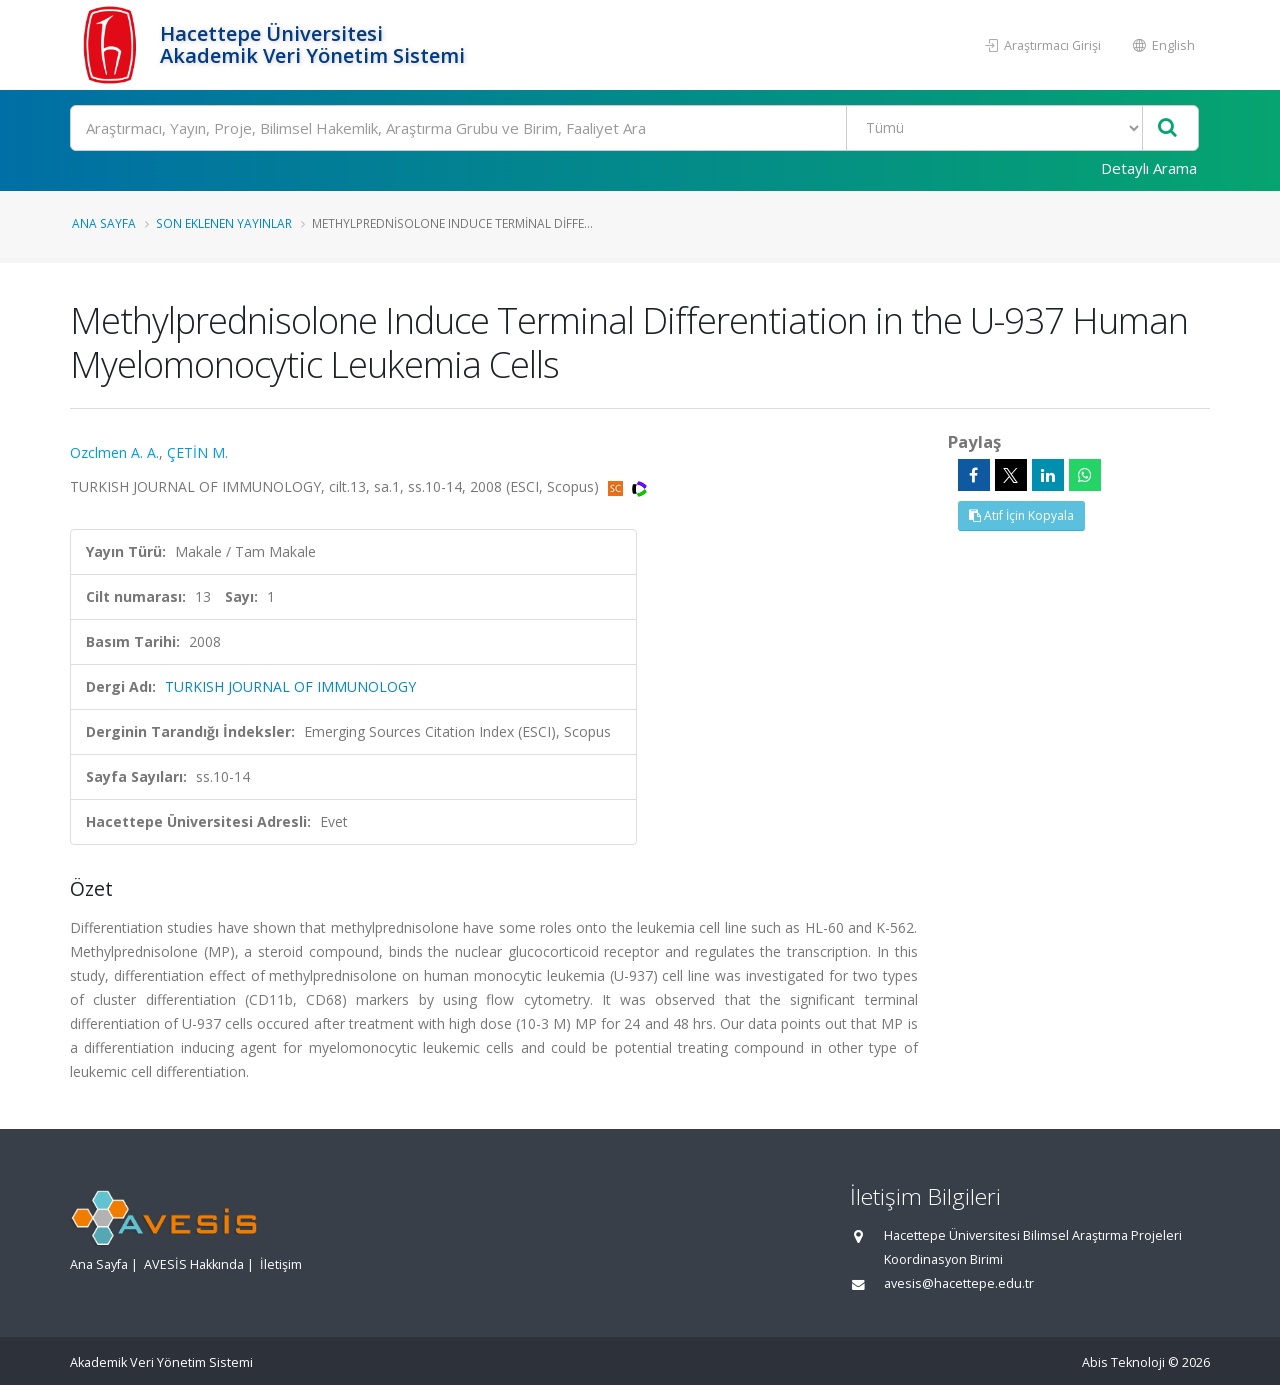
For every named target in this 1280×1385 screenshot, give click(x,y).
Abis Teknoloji (1123, 1362)
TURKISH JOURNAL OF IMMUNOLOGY (290, 686)
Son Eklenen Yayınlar (224, 223)
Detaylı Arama (1149, 168)
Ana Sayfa (104, 223)
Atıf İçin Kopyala (1021, 515)
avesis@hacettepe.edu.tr (959, 1283)
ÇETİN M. (197, 452)
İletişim (281, 1264)
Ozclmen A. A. (114, 452)
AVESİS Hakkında (194, 1264)
